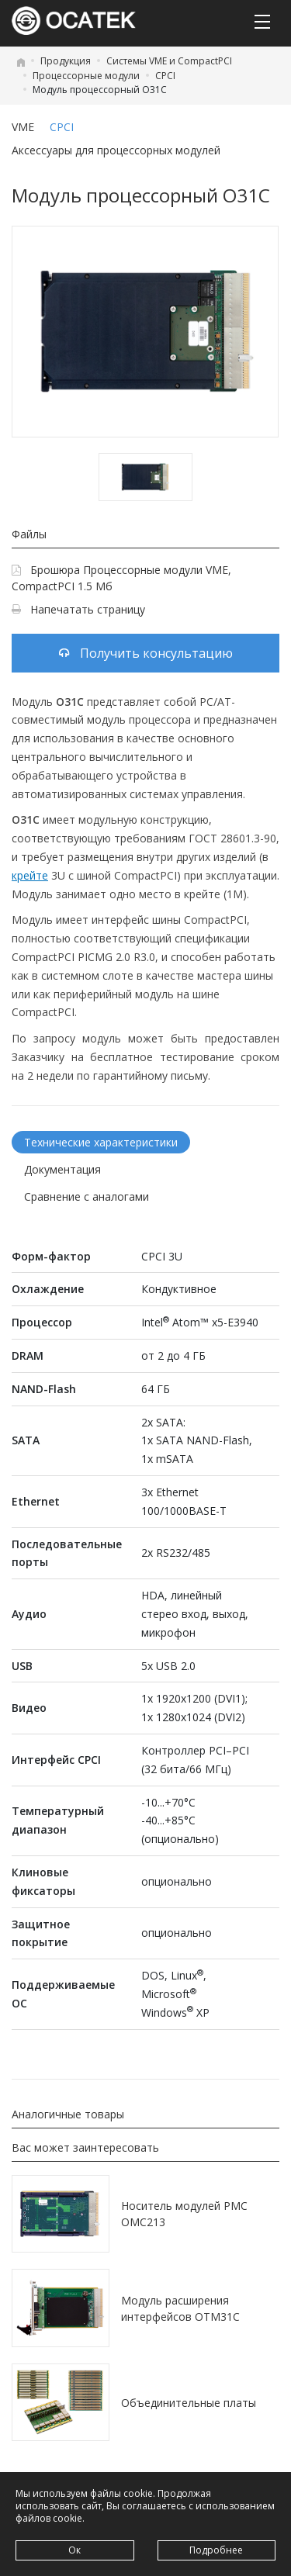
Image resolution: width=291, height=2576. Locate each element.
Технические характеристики (101, 1142)
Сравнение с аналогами (86, 1196)
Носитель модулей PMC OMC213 (184, 2213)
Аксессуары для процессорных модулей (116, 150)
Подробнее (216, 2550)
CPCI (165, 75)
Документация (62, 1169)
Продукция (65, 60)
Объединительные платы (188, 2402)
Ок (74, 2550)
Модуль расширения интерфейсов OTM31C (180, 2308)
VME (23, 126)
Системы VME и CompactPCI (169, 60)
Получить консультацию (146, 653)
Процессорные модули (86, 75)
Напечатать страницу (78, 609)
